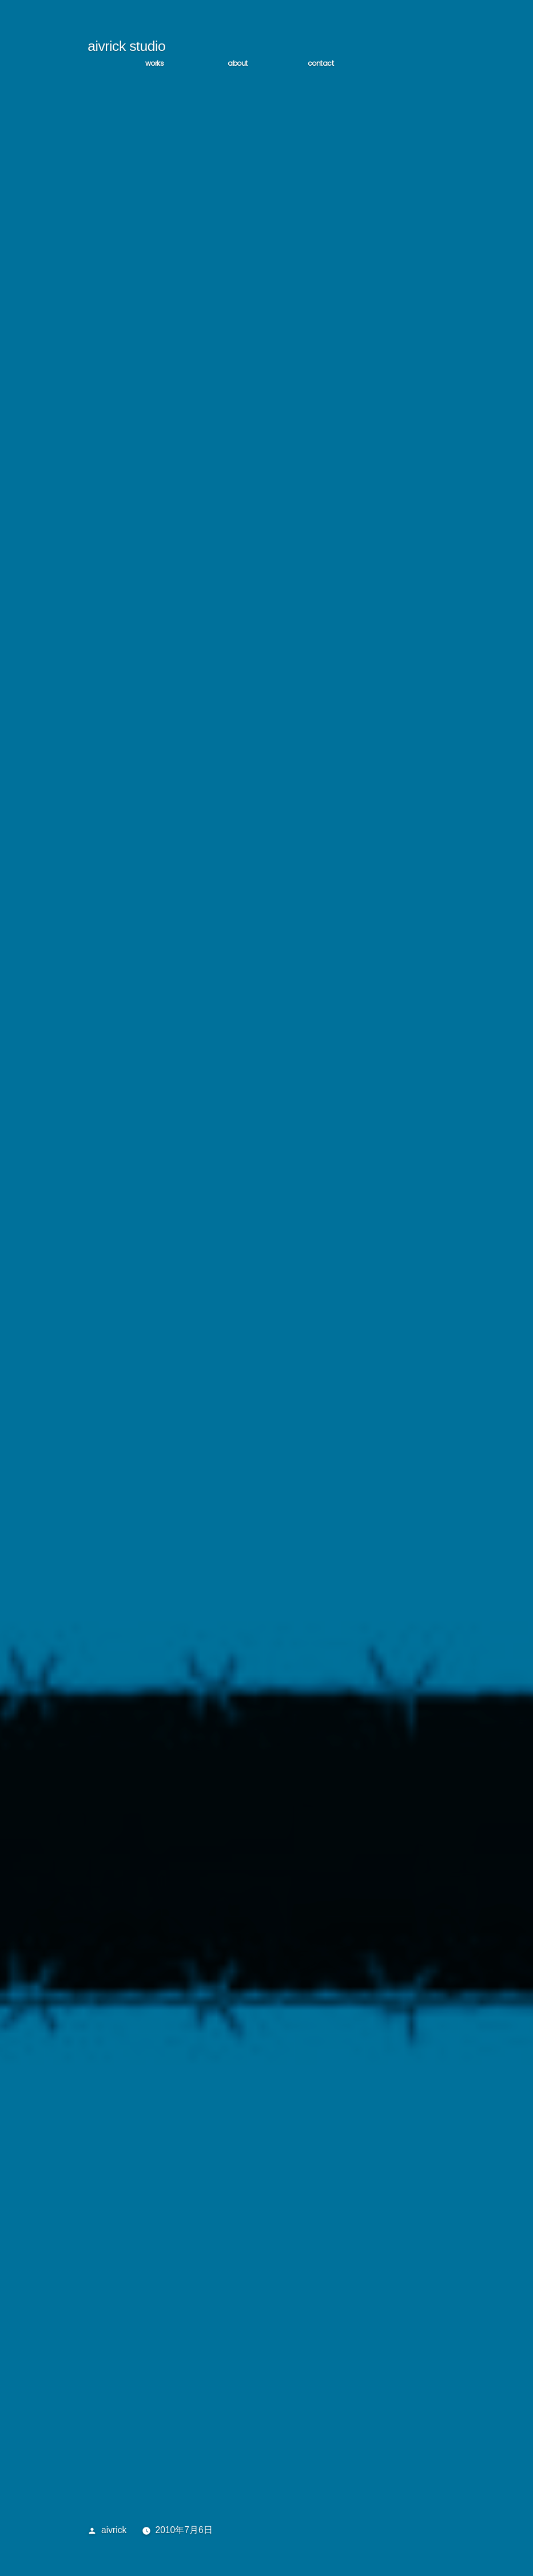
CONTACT (321, 65)
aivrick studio (126, 47)
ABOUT (238, 65)
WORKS (154, 65)
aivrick (113, 2532)
